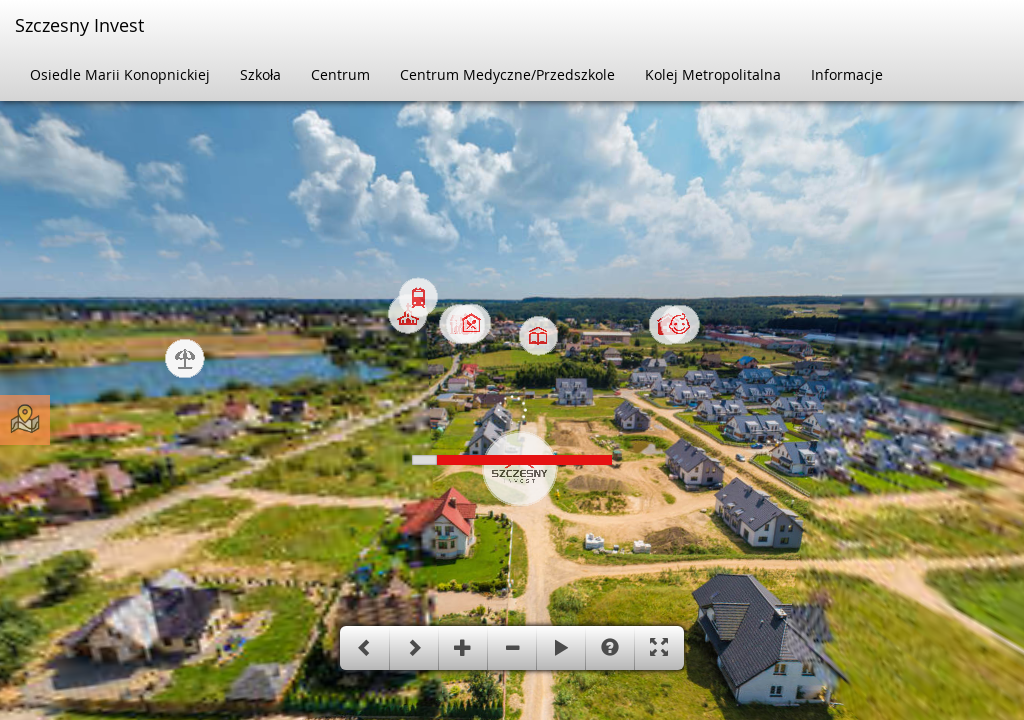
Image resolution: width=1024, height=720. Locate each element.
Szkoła (260, 74)
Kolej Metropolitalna (713, 74)
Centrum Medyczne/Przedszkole (507, 74)
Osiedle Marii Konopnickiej (120, 74)
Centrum (340, 74)
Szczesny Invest (79, 25)
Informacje (847, 74)
